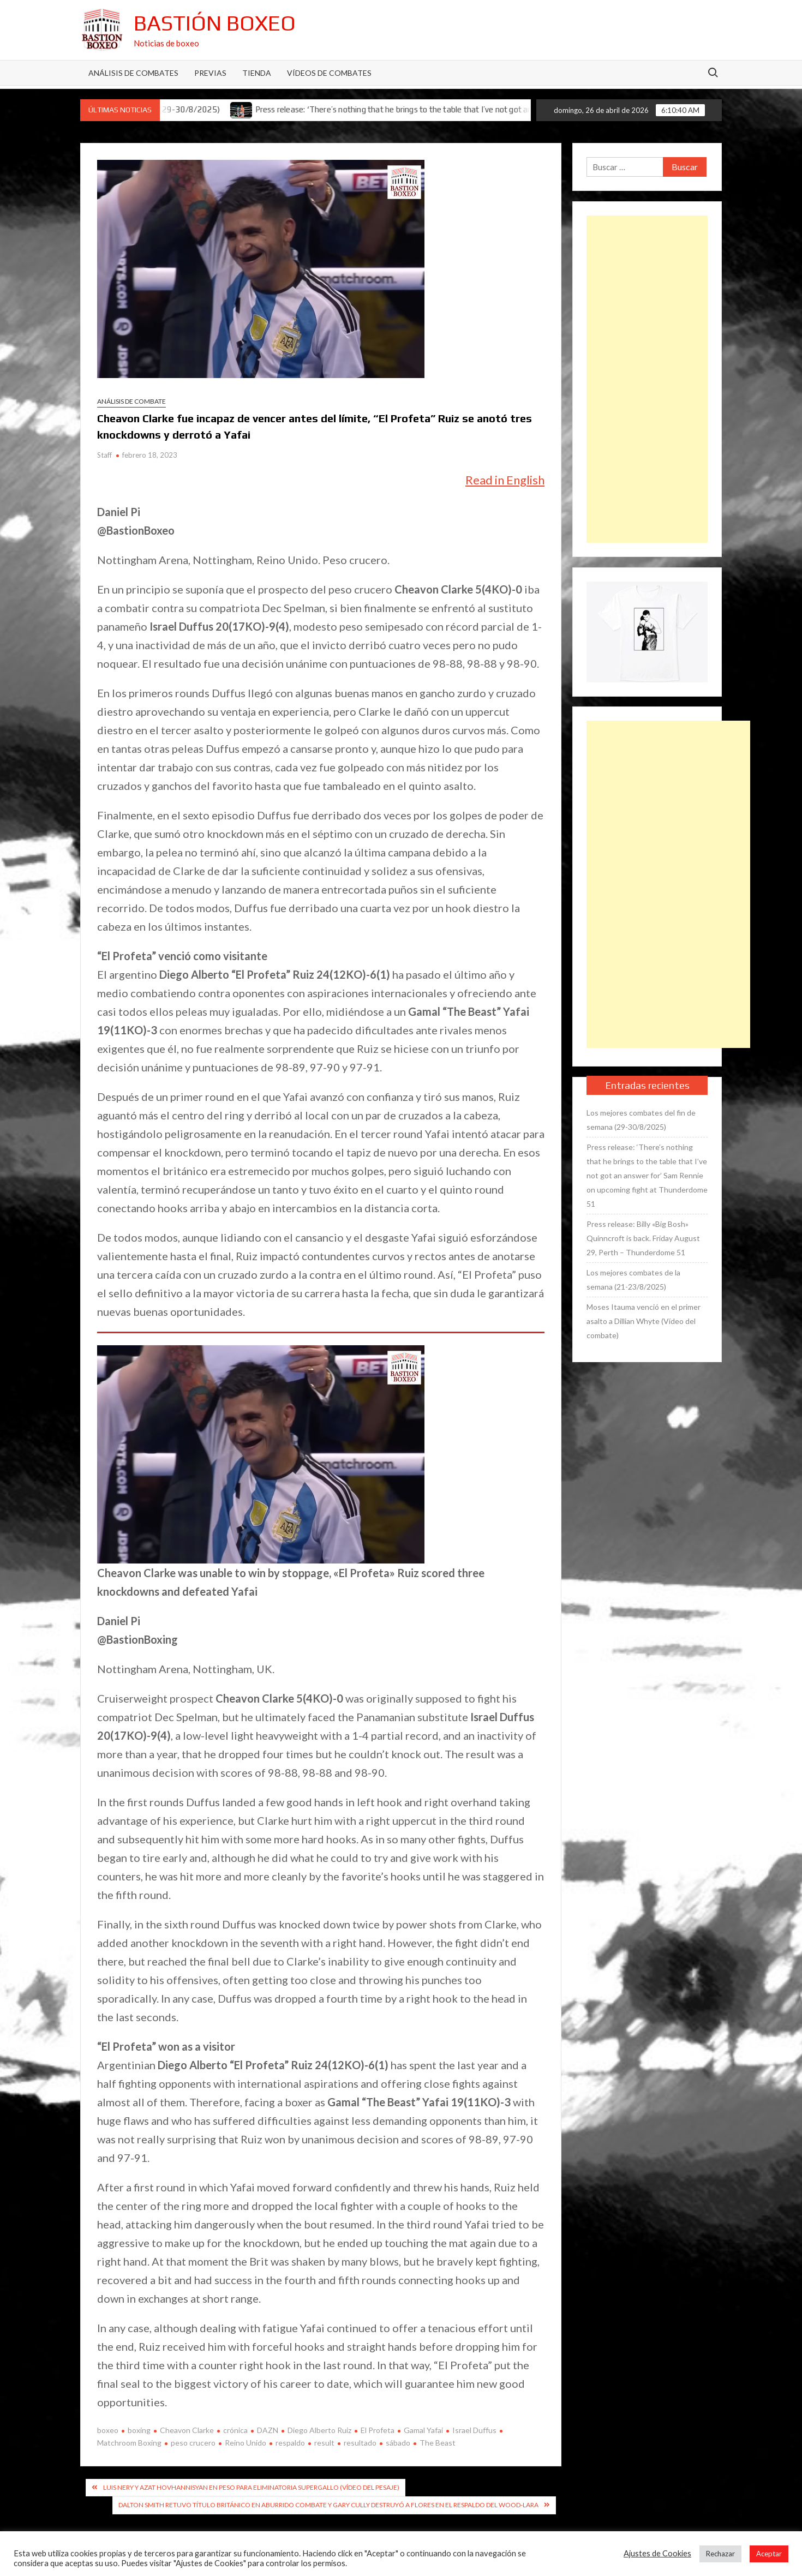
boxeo (107, 2430)
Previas (210, 72)
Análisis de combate (131, 401)
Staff (104, 455)
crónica (235, 2430)
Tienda (256, 72)
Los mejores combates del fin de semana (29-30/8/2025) (641, 1119)
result (324, 2442)
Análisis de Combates (133, 72)
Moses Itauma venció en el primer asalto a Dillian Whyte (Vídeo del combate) (643, 1321)
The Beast (438, 2442)
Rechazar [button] (720, 2553)
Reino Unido (245, 2442)
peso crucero (193, 2442)
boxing (139, 2430)
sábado (398, 2442)
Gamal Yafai (423, 2430)
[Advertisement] (647, 379)
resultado (360, 2442)
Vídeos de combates (329, 72)
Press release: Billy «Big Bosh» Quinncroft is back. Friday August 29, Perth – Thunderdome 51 (643, 1238)
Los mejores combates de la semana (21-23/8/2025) (633, 1279)
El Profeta (377, 2430)
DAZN (267, 2430)
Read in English (504, 479)
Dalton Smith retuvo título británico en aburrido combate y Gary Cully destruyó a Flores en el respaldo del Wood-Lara (328, 2505)
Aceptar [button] (769, 2553)
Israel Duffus (474, 2430)
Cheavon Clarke (187, 2430)
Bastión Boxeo (215, 22)
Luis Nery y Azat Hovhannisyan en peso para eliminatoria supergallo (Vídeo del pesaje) (251, 2487)
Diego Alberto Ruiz (319, 2430)
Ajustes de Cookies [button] (657, 2553)
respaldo (290, 2442)
